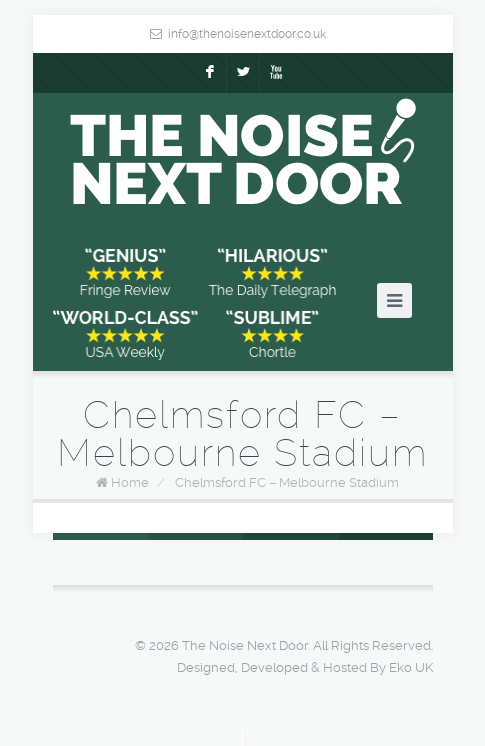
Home (130, 482)
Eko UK (411, 667)
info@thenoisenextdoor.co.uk (247, 34)
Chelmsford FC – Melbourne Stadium (287, 482)
